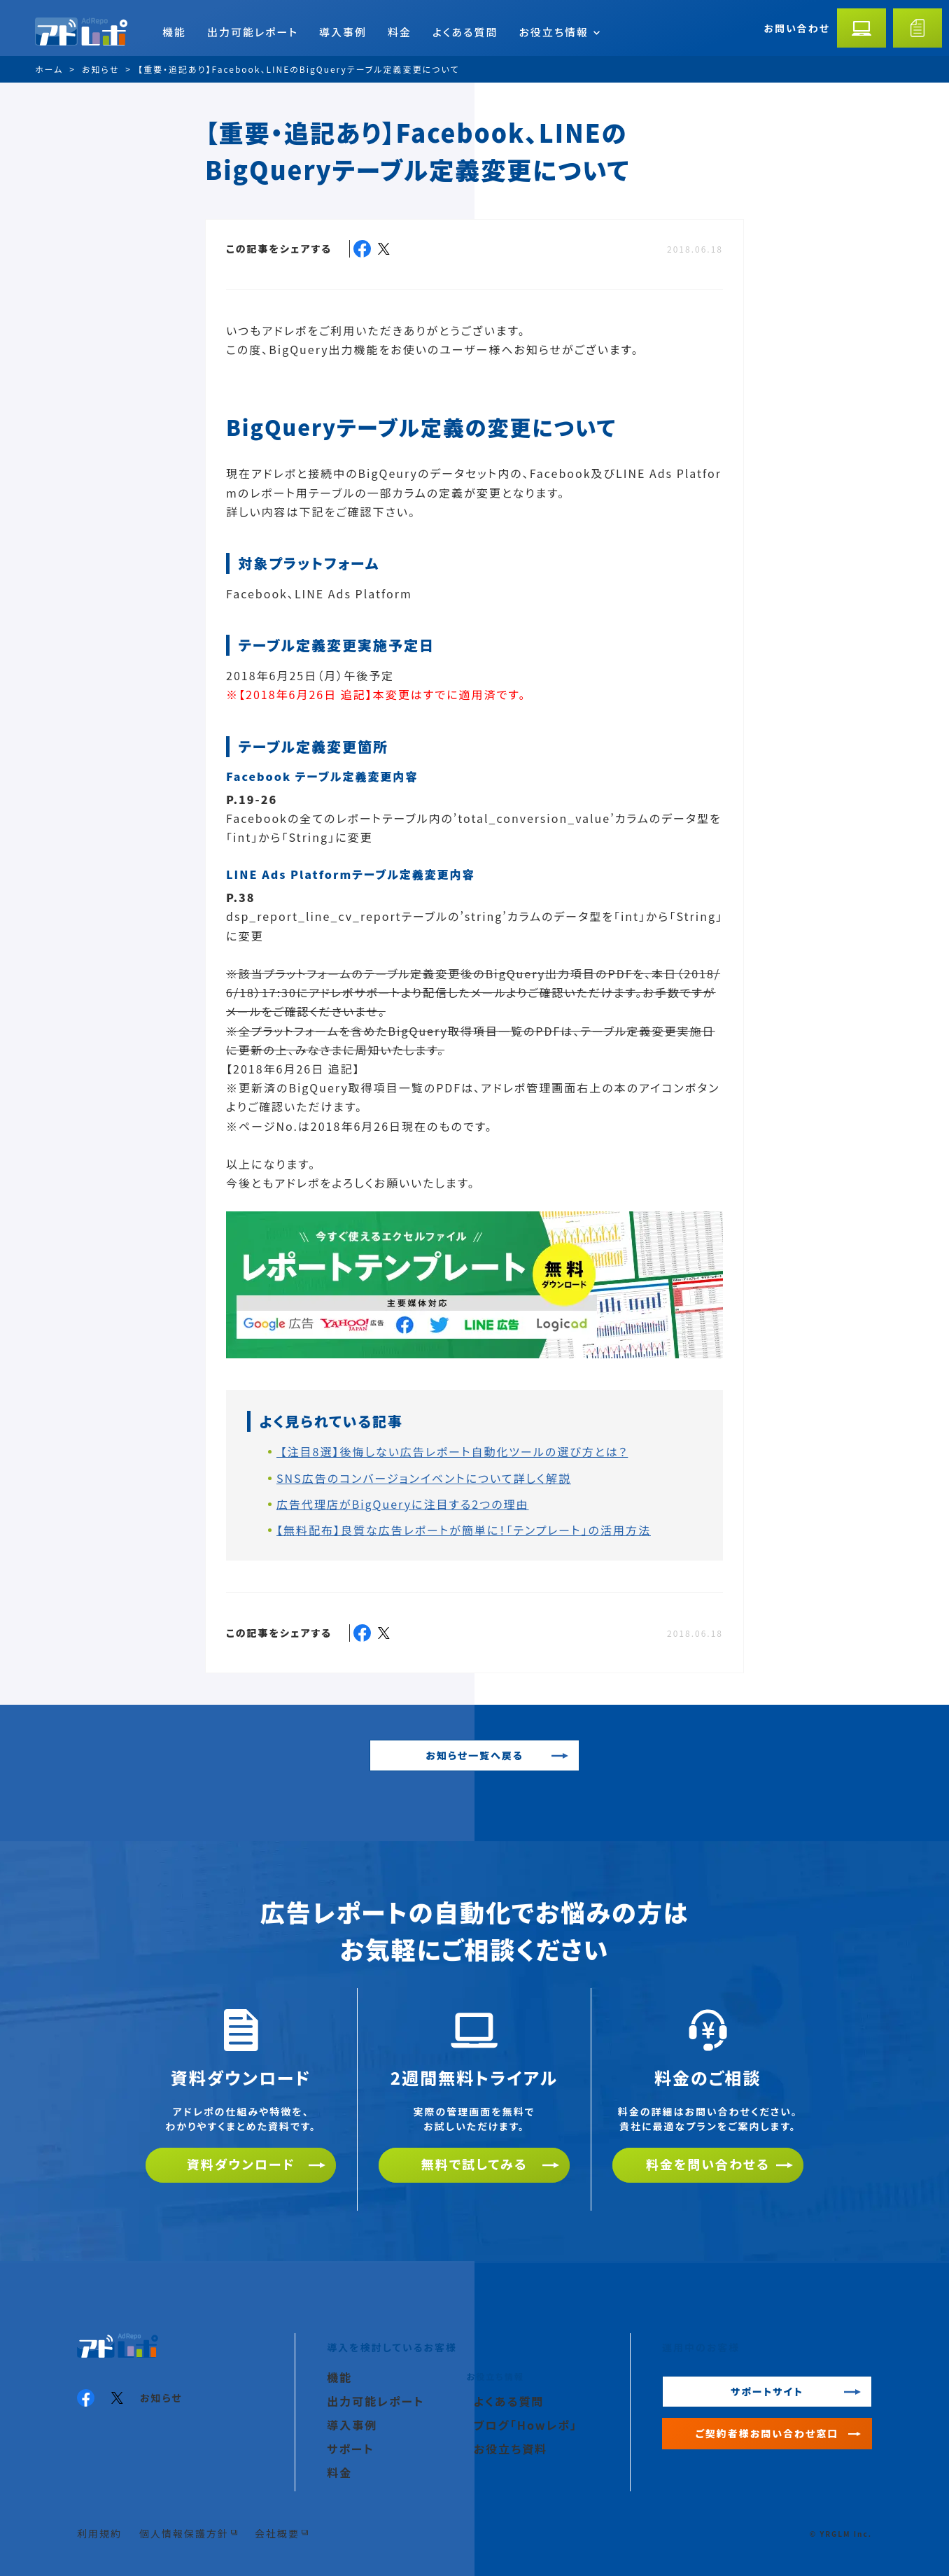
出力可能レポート (252, 32)
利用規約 (99, 2533)
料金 (400, 32)
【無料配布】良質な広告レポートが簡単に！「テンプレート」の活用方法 (463, 1529)
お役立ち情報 (559, 32)
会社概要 (277, 2533)
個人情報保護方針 (184, 2533)
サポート (350, 2448)
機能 (174, 32)
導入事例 (343, 32)
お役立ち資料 (510, 2448)
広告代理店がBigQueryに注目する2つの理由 (402, 1503)
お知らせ (161, 2398)
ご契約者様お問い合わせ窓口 (767, 2433)
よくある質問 (465, 32)
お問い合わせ (797, 28)
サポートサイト (767, 2391)
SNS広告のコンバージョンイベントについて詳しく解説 (423, 1478)
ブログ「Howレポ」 (525, 2424)
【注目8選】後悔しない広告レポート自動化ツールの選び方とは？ (452, 1451)
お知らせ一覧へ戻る (474, 1755)
